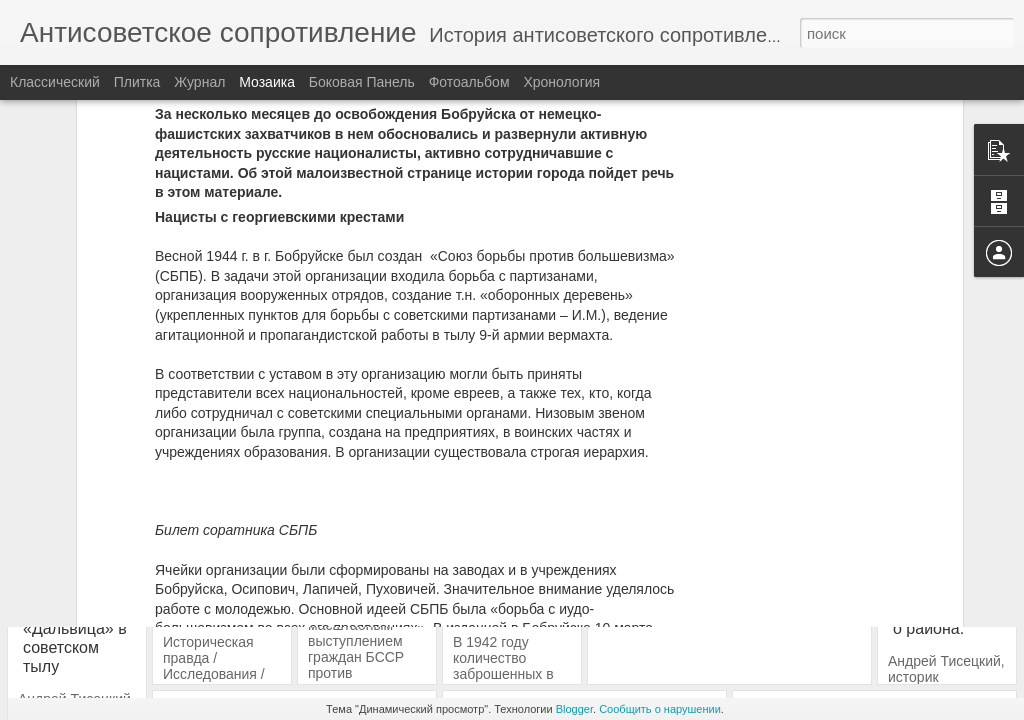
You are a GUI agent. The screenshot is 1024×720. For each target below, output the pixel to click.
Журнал (199, 82)
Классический (55, 82)
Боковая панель (362, 82)
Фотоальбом (469, 82)
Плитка (137, 82)
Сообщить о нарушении (660, 709)
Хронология (561, 82)
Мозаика (267, 82)
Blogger (574, 709)
